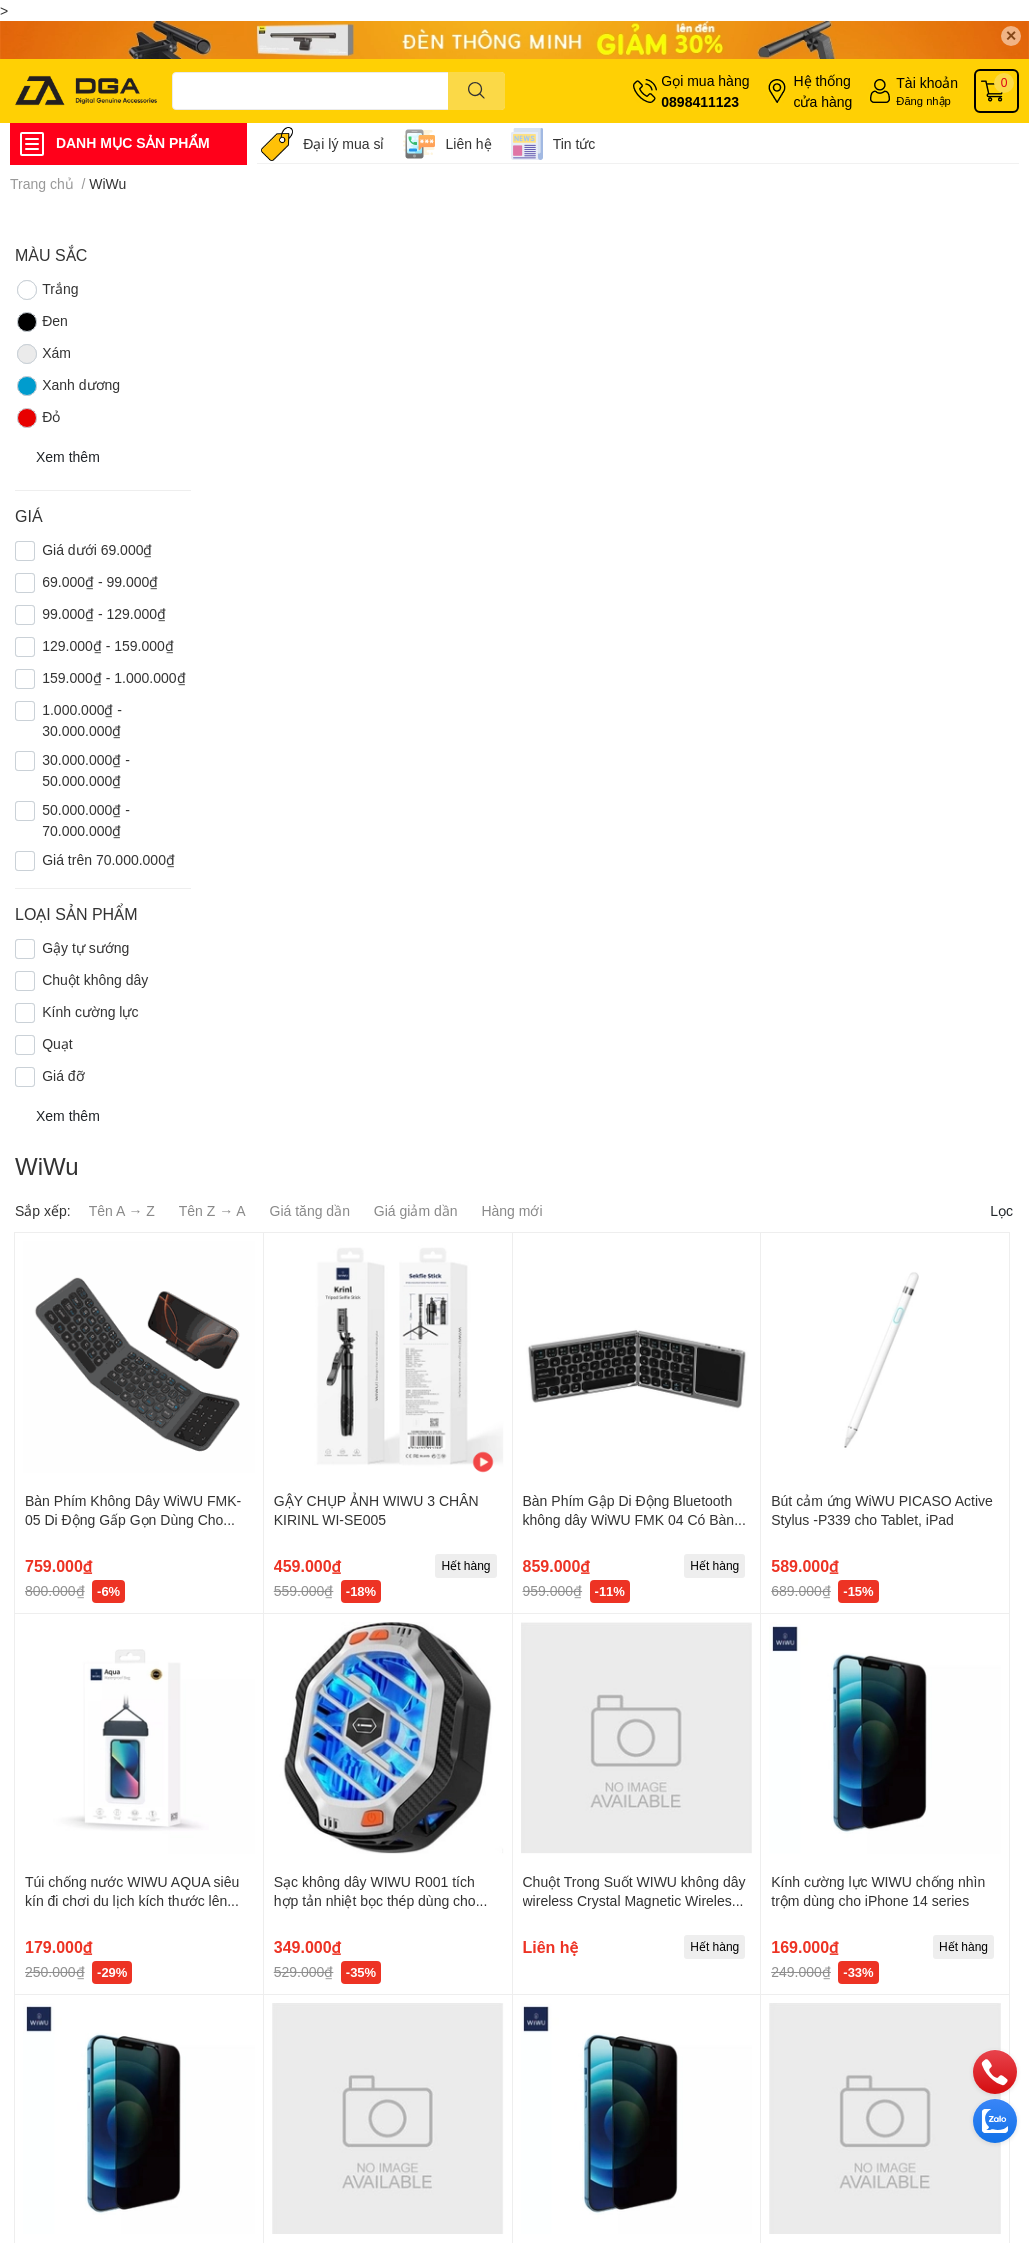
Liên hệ (468, 143)
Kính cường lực (90, 1011)
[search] (476, 91)
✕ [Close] (1011, 35)
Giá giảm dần (416, 1210)
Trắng (46, 290)
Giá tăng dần (310, 1210)
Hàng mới (511, 1210)
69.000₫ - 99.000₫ (100, 581)
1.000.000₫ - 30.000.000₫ (82, 720)
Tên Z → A (212, 1210)
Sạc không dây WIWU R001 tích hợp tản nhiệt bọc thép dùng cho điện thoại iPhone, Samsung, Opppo (386, 1901)
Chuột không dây (95, 979)
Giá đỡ (63, 1075)
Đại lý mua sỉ (343, 143)
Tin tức (574, 143)
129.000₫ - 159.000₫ (108, 645)
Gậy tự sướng (85, 947)
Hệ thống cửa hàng (822, 91)
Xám (43, 354)
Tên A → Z (122, 1210)
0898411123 (700, 101)
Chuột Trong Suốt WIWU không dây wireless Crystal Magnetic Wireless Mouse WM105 (634, 1901)
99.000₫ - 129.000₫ (104, 613)
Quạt (57, 1043)
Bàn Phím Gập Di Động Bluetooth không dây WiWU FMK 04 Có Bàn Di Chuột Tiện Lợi (629, 1520)
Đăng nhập (923, 100)
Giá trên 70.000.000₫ (108, 859)
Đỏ (37, 418)
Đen (41, 322)
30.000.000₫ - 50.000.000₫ (86, 770)
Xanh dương (67, 386)
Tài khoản (927, 82)
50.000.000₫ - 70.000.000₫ (86, 820)
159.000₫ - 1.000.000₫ (113, 677)
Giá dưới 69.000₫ (97, 549)
